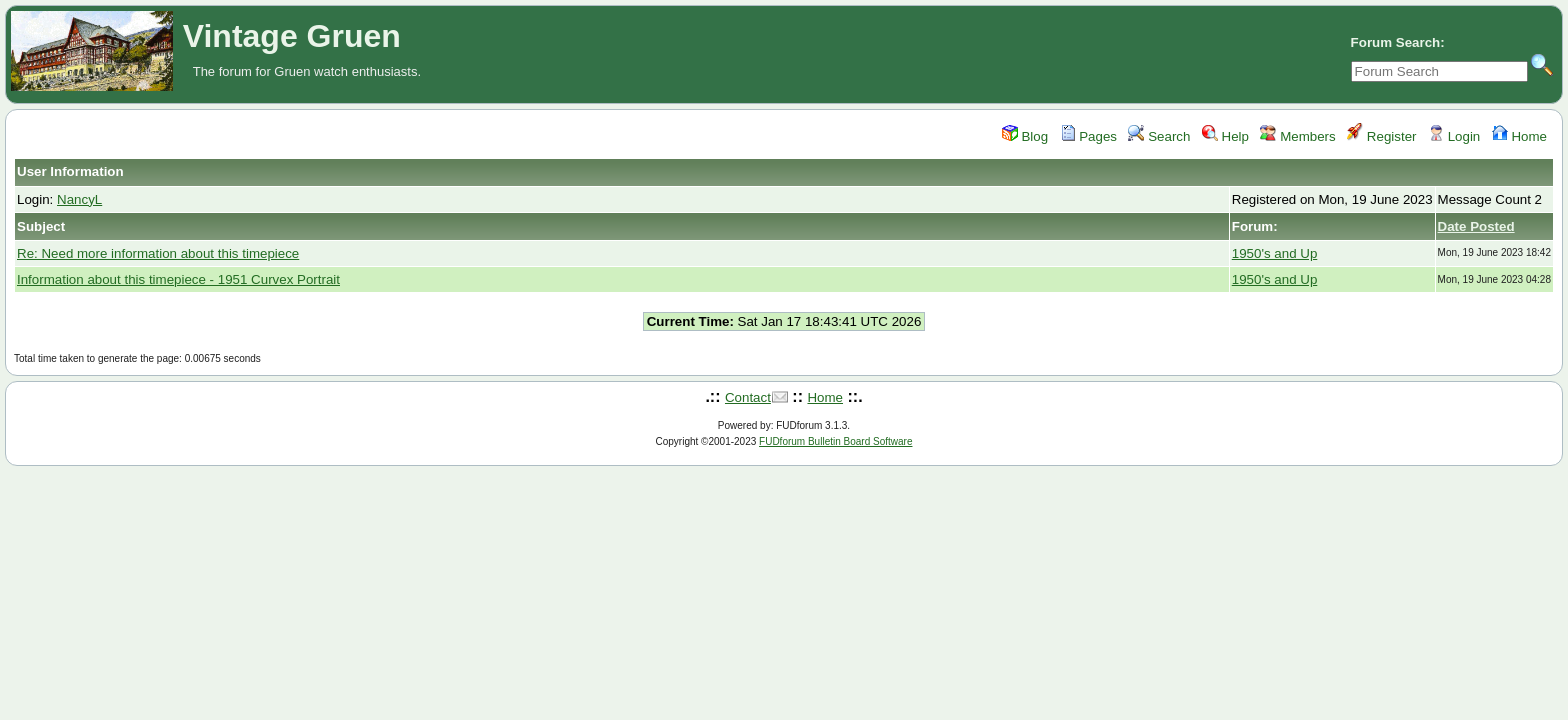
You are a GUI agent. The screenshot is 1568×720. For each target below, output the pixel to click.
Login (1454, 136)
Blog (1025, 136)
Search (1159, 136)
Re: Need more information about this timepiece (158, 253)
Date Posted (1476, 226)
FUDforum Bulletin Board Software (835, 441)
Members (1297, 136)
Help (1225, 136)
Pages (1089, 136)
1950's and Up (1275, 253)
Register (1381, 136)
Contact (748, 397)
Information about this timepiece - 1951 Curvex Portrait (178, 279)
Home (1519, 136)
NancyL (79, 199)
